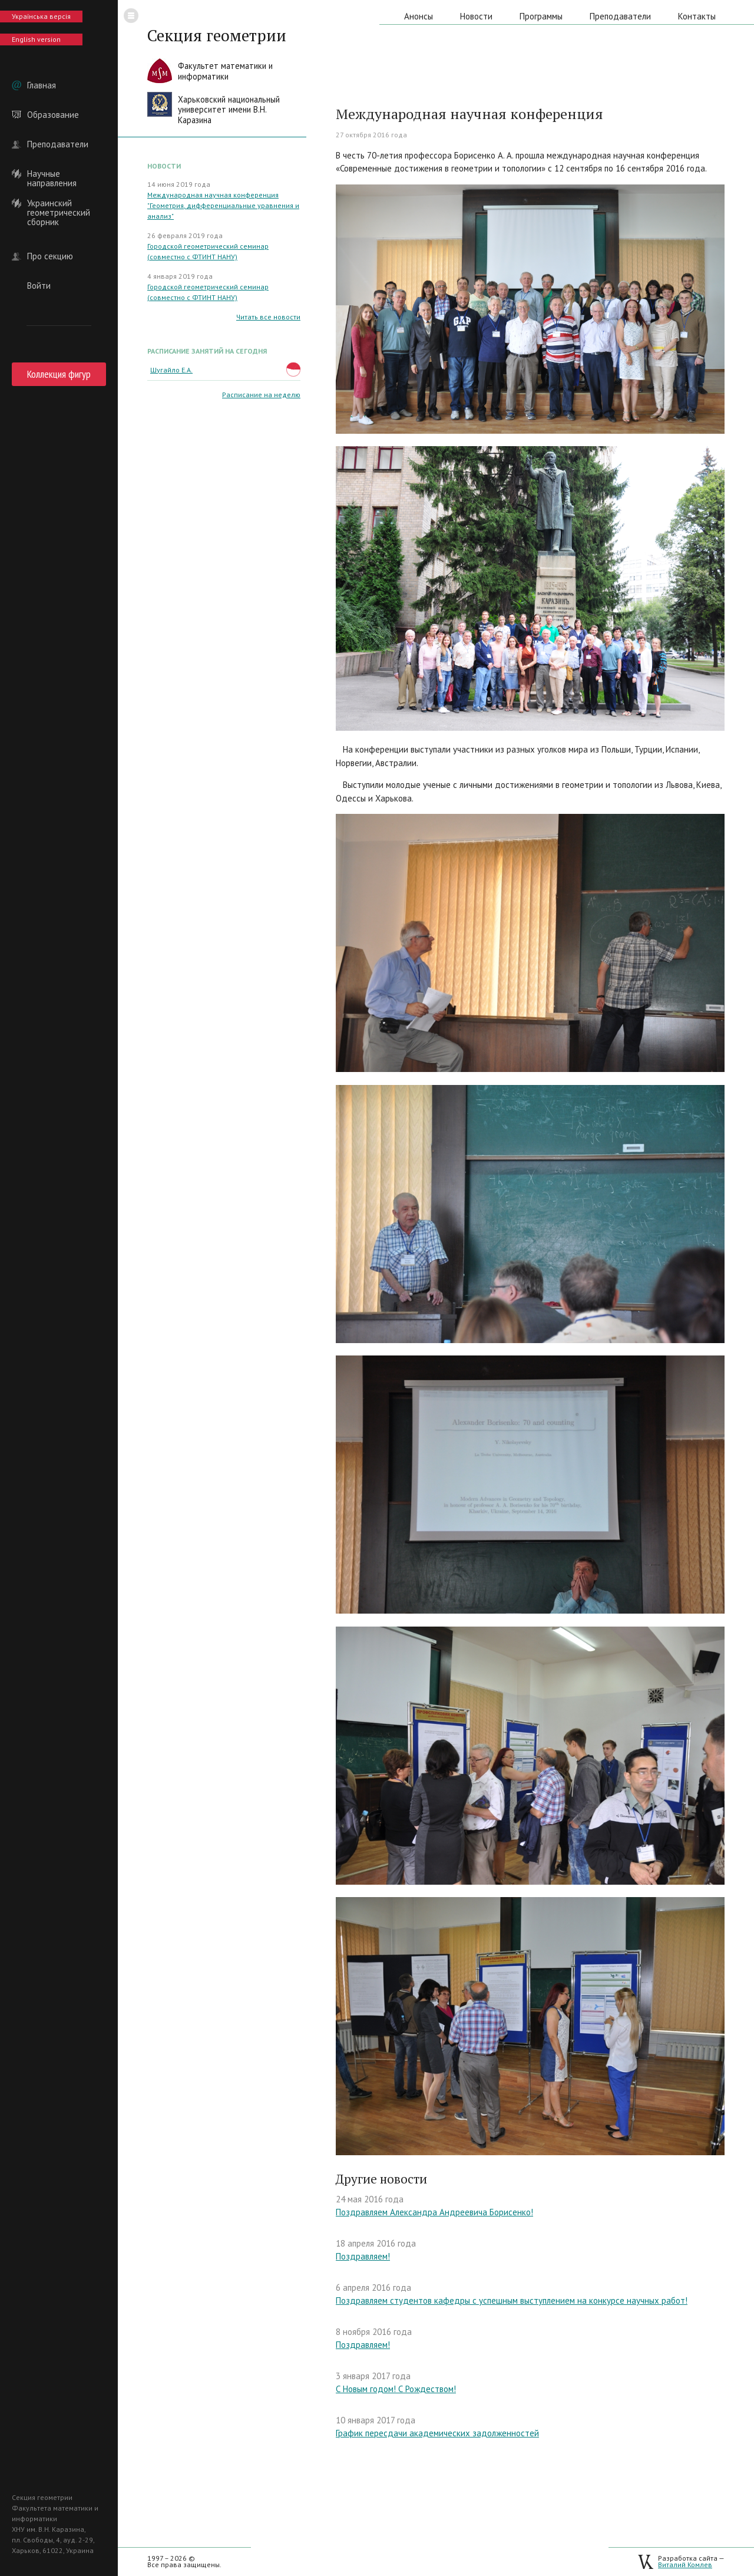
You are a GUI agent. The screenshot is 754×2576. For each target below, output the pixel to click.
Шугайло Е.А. (171, 369)
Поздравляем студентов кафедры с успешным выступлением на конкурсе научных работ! (511, 2300)
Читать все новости (268, 316)
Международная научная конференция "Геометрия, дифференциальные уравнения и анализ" (223, 205)
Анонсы (418, 16)
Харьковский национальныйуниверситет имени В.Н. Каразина (229, 109)
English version (36, 39)
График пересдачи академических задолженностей (437, 2433)
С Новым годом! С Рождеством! (396, 2388)
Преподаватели (57, 144)
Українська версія (41, 16)
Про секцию (50, 256)
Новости (476, 16)
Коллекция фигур (59, 374)
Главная (41, 85)
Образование (53, 115)
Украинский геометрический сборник (58, 203)
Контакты (697, 16)
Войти (39, 286)
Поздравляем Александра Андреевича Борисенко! (434, 2212)
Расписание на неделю (261, 394)
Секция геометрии (216, 35)
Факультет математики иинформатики (225, 71)
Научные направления (52, 174)
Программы (541, 16)
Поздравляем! (363, 2256)
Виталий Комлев (685, 2564)
